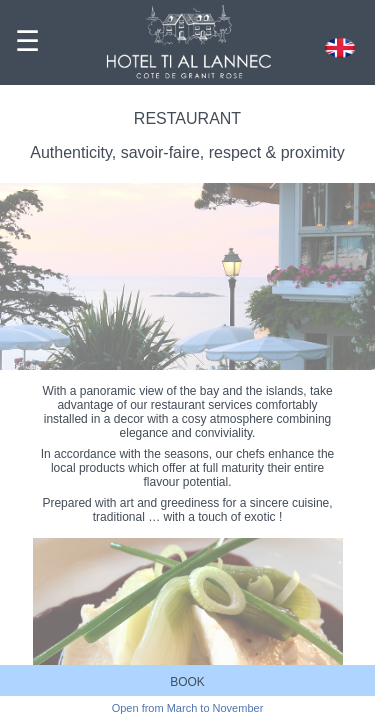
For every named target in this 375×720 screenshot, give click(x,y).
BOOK (187, 682)
